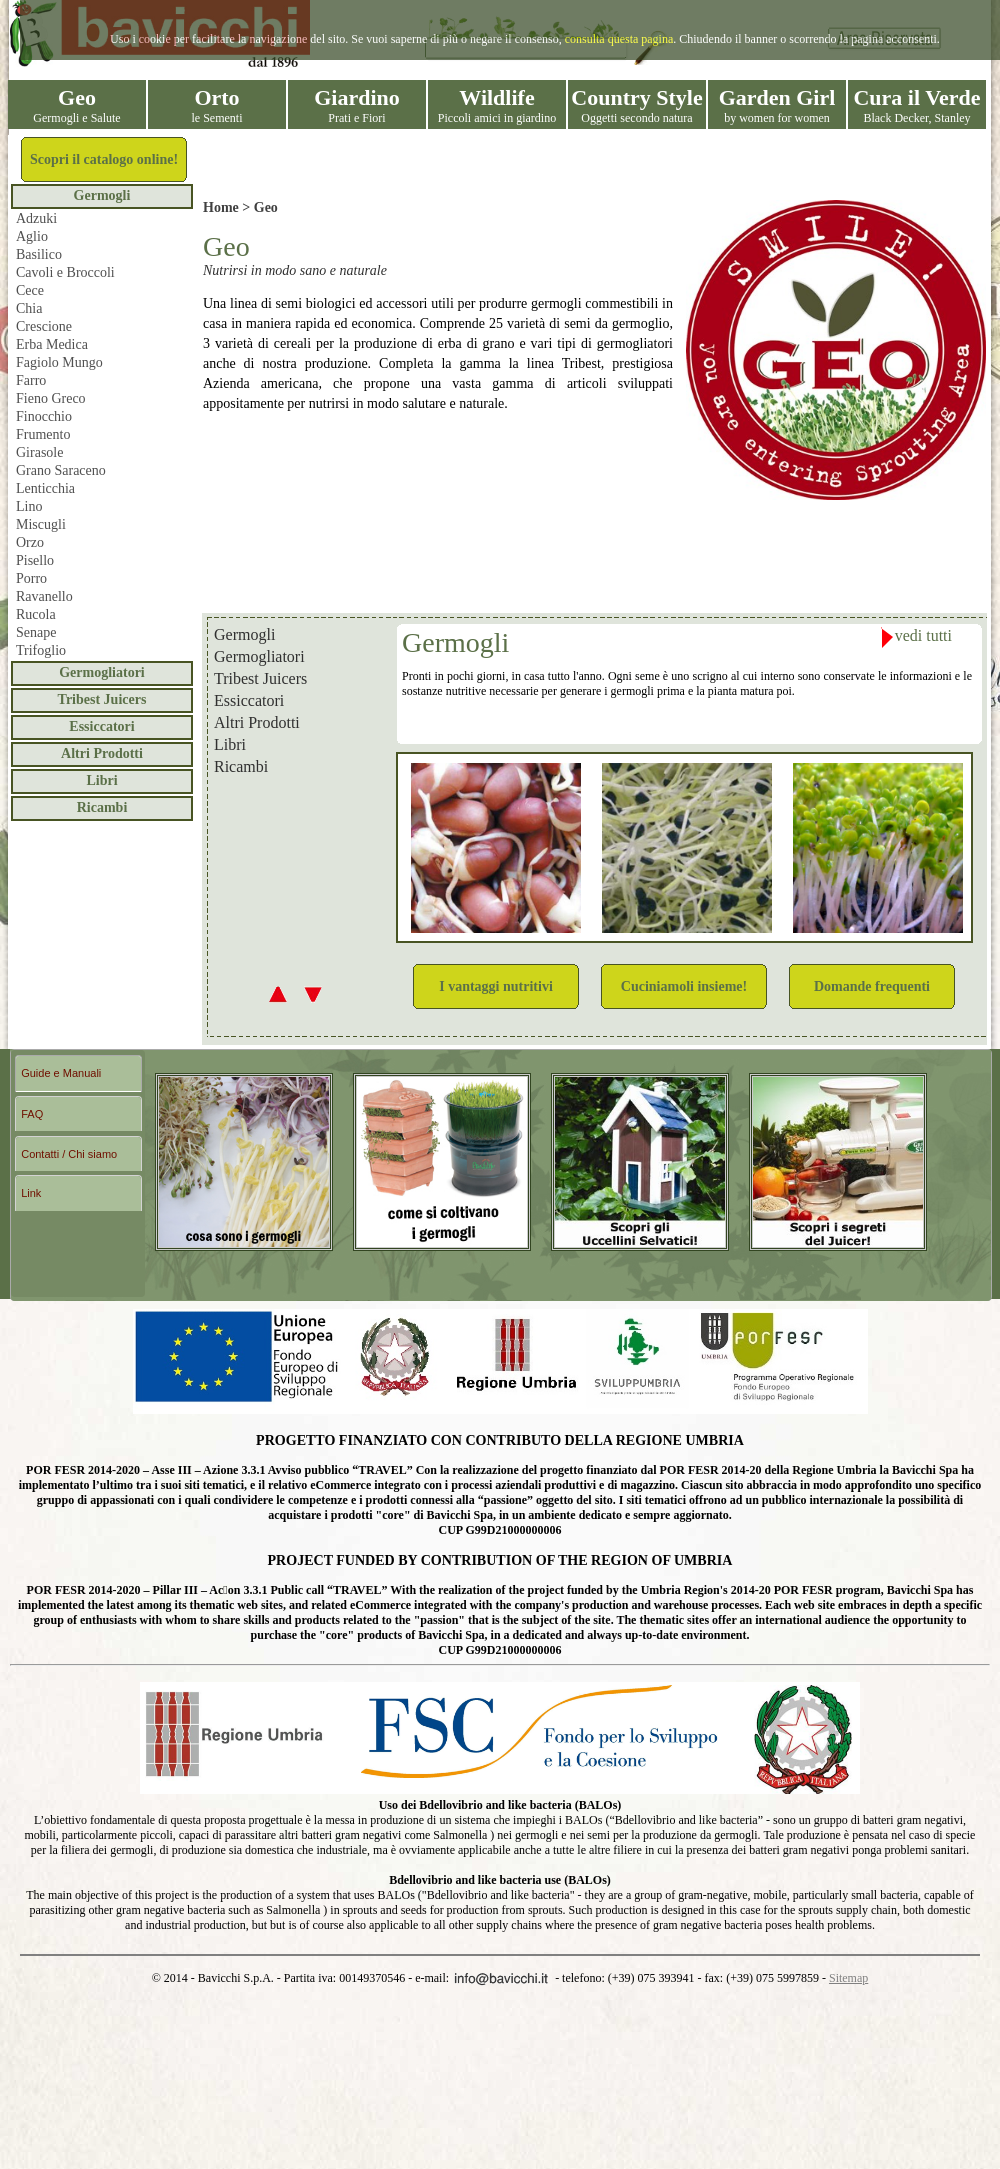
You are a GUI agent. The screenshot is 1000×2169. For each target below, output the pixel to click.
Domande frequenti (872, 986)
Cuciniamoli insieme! (684, 986)
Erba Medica (52, 344)
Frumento (43, 434)
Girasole (39, 452)
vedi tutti (916, 637)
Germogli (102, 195)
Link (31, 1193)
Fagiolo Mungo (59, 362)
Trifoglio (41, 650)
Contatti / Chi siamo (69, 1154)
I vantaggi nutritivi (496, 986)
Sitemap (848, 1978)
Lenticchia (45, 488)
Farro (31, 380)
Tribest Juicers (102, 699)
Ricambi (102, 807)
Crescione (44, 326)
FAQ (32, 1114)
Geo (266, 207)
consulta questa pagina (619, 39)
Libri (101, 780)
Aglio (32, 236)
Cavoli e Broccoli (65, 272)
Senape (36, 632)
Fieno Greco (51, 398)
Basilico (39, 254)
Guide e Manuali (61, 1073)
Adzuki (36, 218)
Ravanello (44, 596)
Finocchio (44, 416)
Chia (29, 308)
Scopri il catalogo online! (104, 159)
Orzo (30, 542)
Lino (29, 506)
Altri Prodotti (102, 753)
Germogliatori (102, 672)
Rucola (36, 614)
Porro (31, 578)
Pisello (35, 560)
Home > (228, 207)
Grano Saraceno (61, 470)
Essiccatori (101, 726)
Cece (30, 290)
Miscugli (41, 524)
